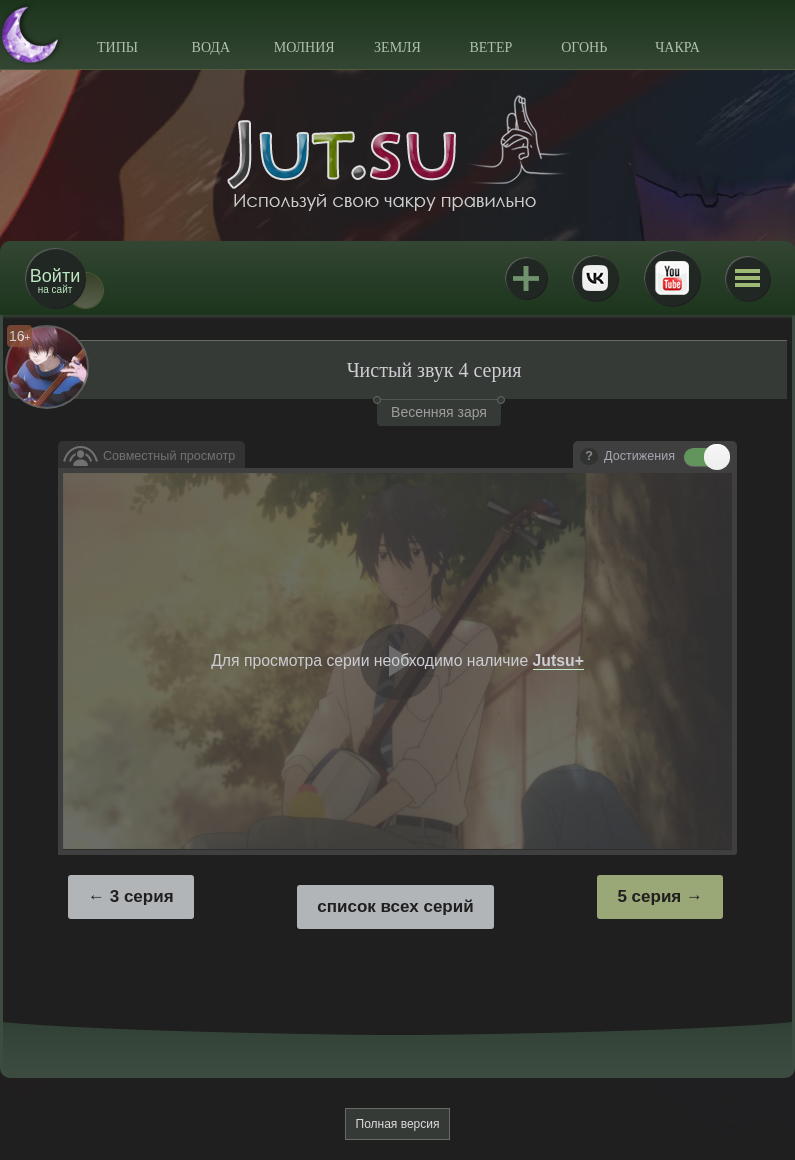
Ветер (490, 47)
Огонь (584, 47)
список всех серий (395, 906)
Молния (304, 47)
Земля (397, 47)
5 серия (649, 896)
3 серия (142, 896)
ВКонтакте (595, 278)
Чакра (677, 47)
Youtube (672, 278)
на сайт (55, 280)
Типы (117, 47)
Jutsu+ (526, 278)
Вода (211, 47)
